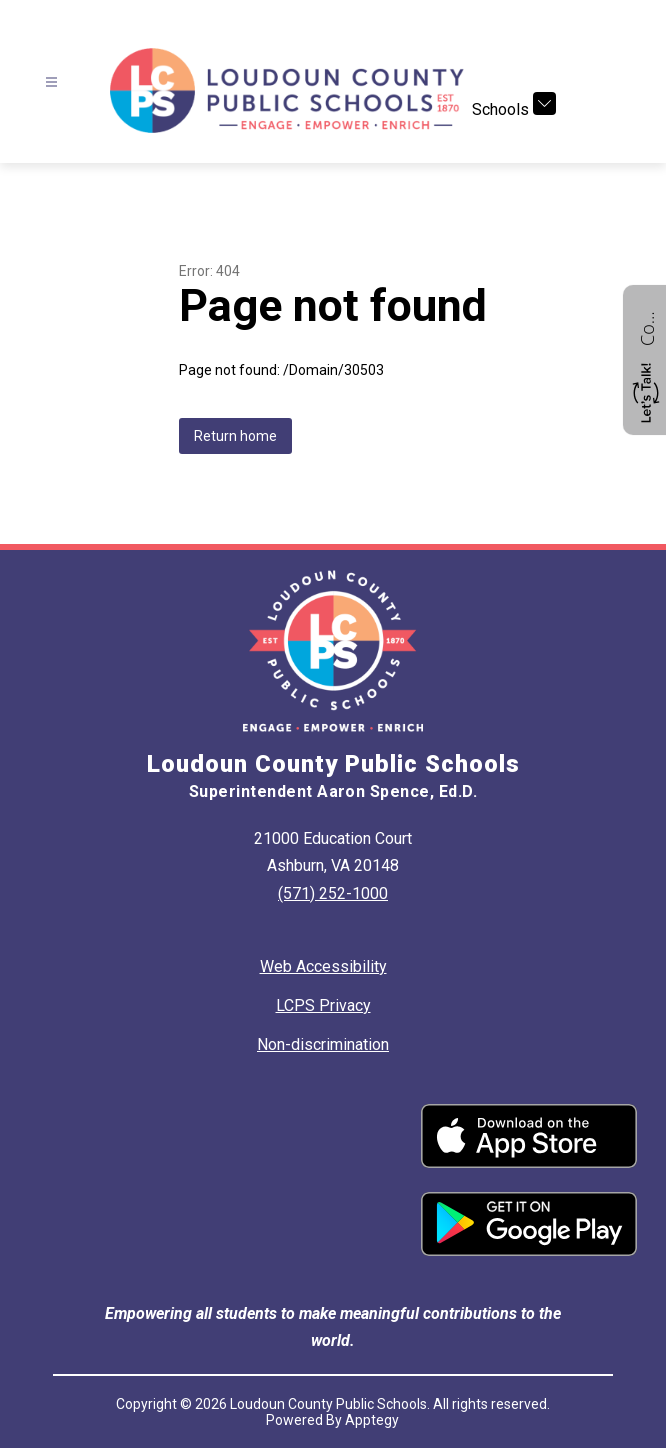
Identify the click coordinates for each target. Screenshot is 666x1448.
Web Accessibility (323, 966)
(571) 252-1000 (333, 893)
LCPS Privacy (323, 1005)
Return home (235, 436)
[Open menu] (51, 82)
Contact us (647, 326)
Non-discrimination (323, 1044)
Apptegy (372, 1420)
